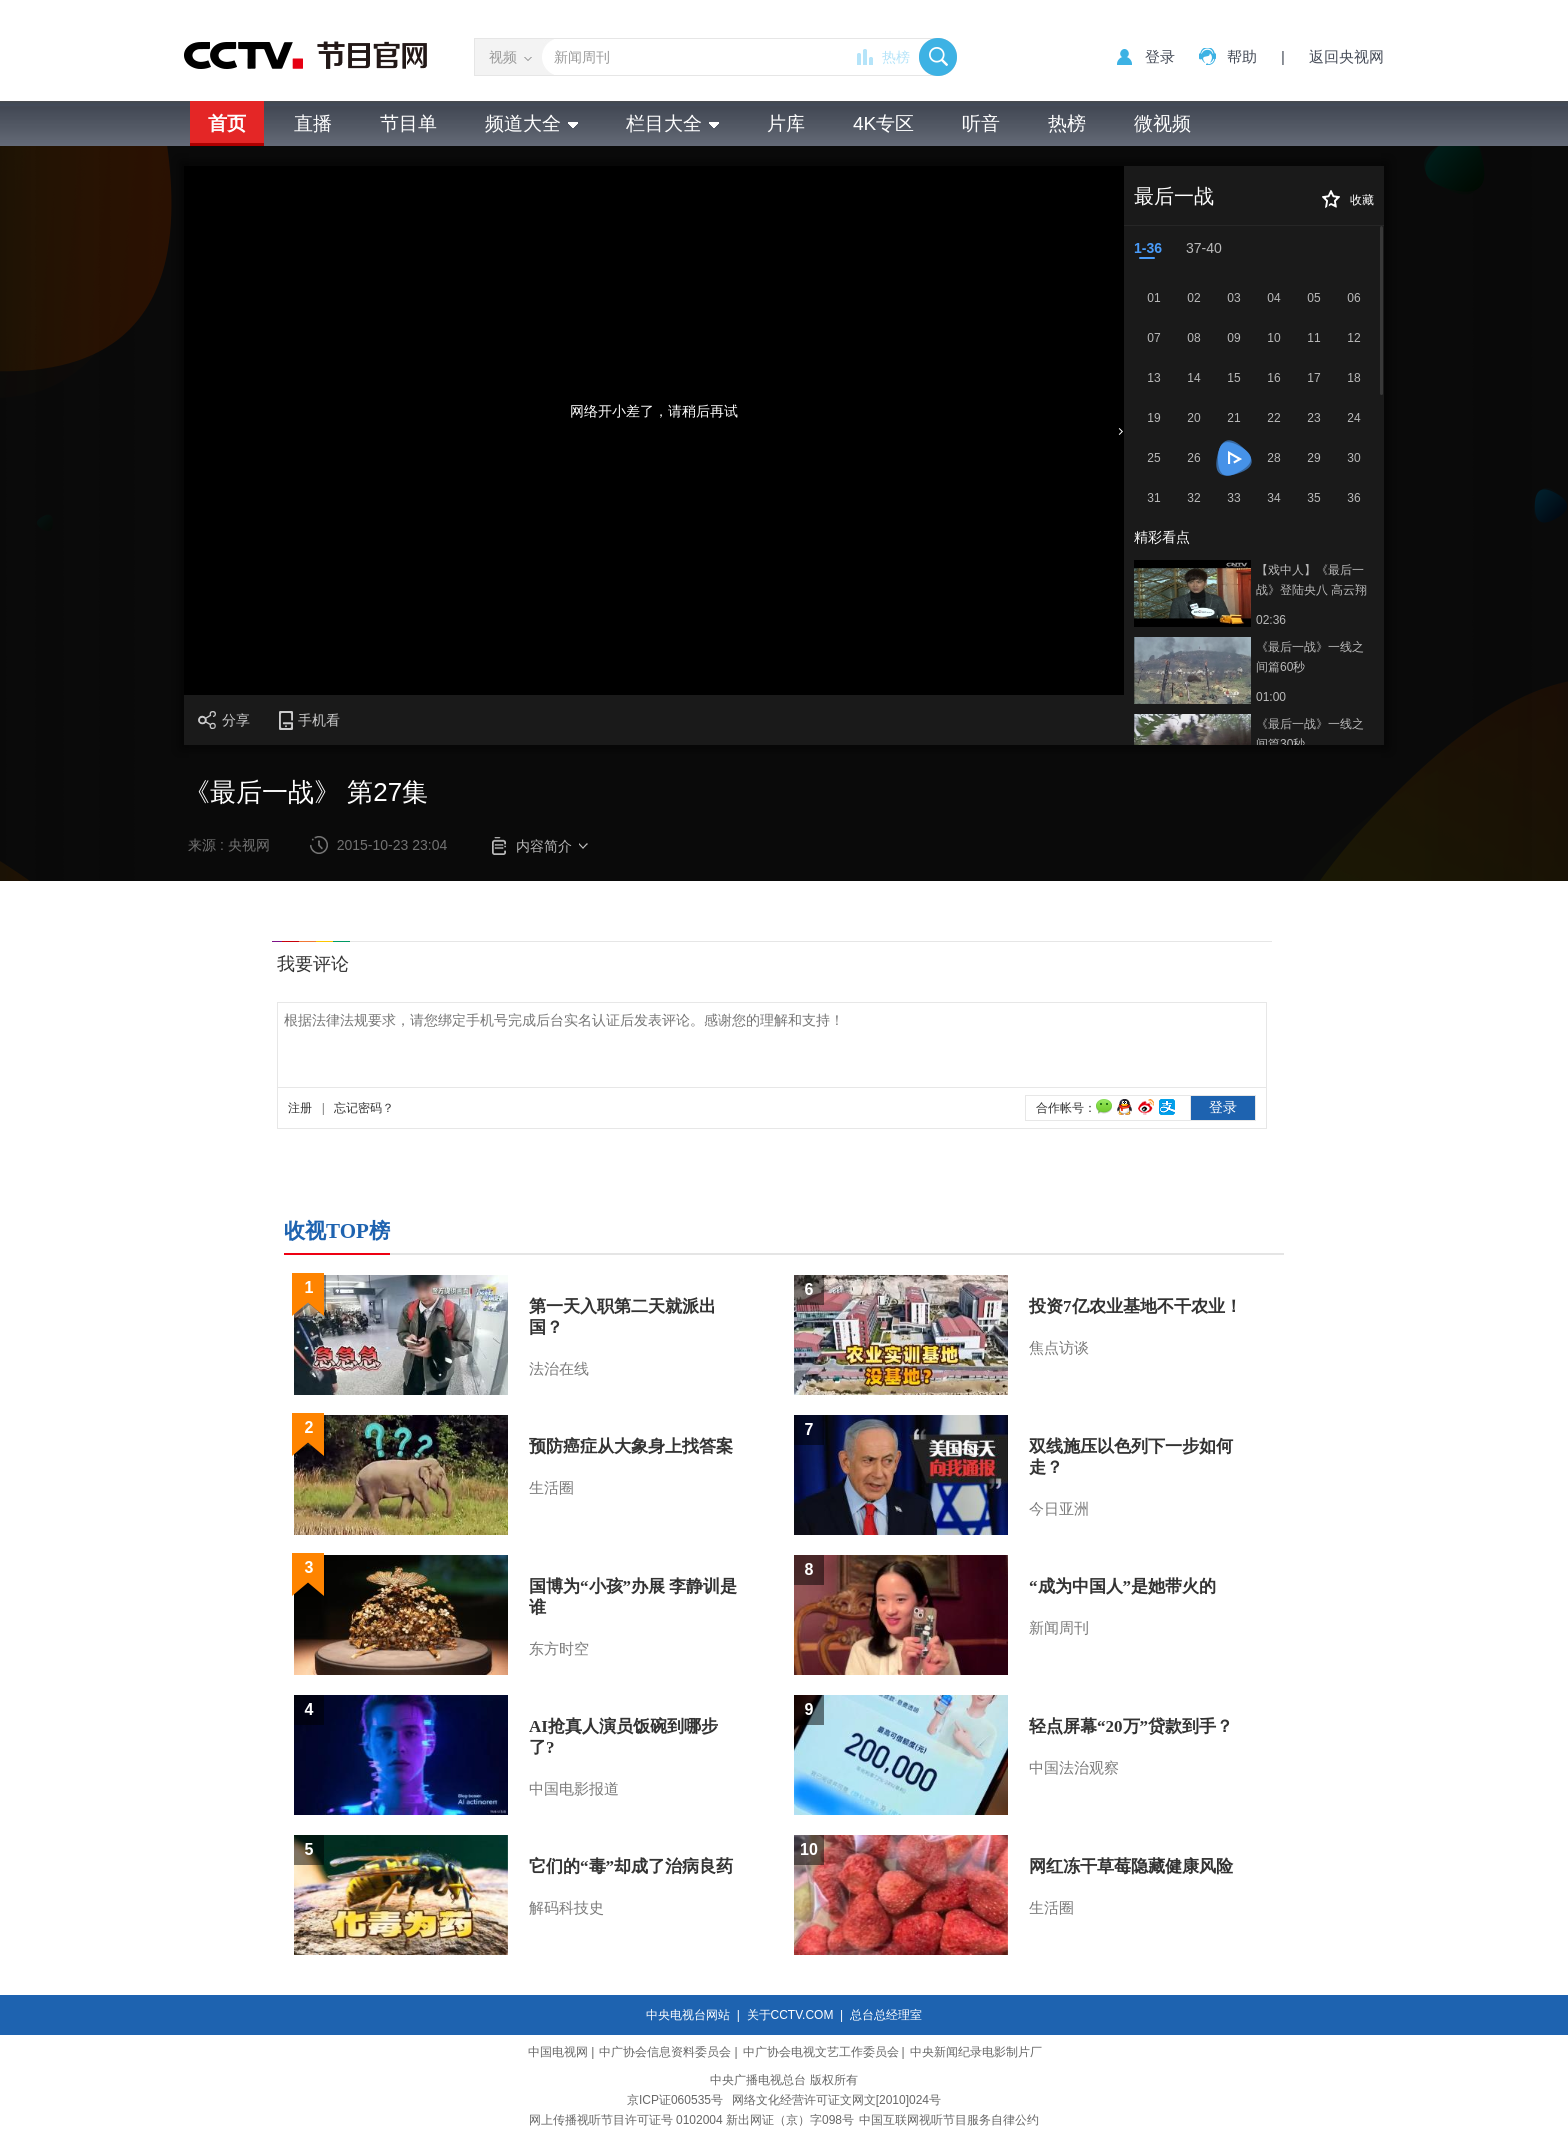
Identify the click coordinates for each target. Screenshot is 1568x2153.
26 (1193, 458)
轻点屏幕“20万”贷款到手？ (1131, 1726)
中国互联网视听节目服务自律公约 (949, 2120)
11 (1313, 338)
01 (1153, 298)
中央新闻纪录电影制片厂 (976, 2052)
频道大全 (531, 123)
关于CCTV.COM (790, 2015)
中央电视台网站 (688, 2015)
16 (1273, 378)
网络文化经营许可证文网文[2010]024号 (836, 2100)
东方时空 (559, 1649)
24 (1353, 418)
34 (1273, 498)
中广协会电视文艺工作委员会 (821, 2052)
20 (1193, 418)
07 (1153, 338)
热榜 (896, 57)
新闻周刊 (1059, 1628)
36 (1353, 498)
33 (1233, 498)
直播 (313, 123)
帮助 (1242, 56)
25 (1153, 458)
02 (1193, 298)
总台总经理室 (886, 2015)
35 (1313, 498)
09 (1233, 338)
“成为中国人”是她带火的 (1122, 1586)
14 (1193, 378)
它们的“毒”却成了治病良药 (631, 1866)
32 (1193, 498)
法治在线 (559, 1369)
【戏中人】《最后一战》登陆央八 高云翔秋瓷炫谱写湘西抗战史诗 (1311, 581)
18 (1353, 378)
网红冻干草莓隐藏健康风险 (1131, 1866)
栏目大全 (672, 123)
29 (1313, 458)
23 (1313, 418)
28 (1273, 458)
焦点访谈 (1059, 1348)
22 (1273, 418)
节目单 (408, 123)
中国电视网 (558, 2052)
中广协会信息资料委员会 (665, 2052)
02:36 (1271, 620)
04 (1273, 298)
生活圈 (551, 1488)
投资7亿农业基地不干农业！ (1135, 1306)
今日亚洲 (1059, 1509)
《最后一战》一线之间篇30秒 (1310, 734)
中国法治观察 (1074, 1768)
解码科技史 (566, 1908)
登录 (1160, 56)
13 (1153, 378)
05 (1313, 298)
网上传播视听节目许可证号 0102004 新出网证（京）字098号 (691, 2120)
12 (1353, 338)
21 (1233, 418)
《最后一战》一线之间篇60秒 (1310, 657)
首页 (227, 123)
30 (1353, 458)
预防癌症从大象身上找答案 (631, 1446)
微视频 (1162, 123)
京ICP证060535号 (675, 2100)
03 (1233, 298)
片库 (786, 123)
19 (1153, 418)
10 (1273, 338)
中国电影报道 (574, 1789)
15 (1233, 378)
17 (1313, 378)
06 (1353, 298)
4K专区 (883, 123)
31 (1153, 498)
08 (1193, 338)
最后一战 (1174, 196)
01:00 (1271, 697)
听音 (981, 123)
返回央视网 (1346, 56)
